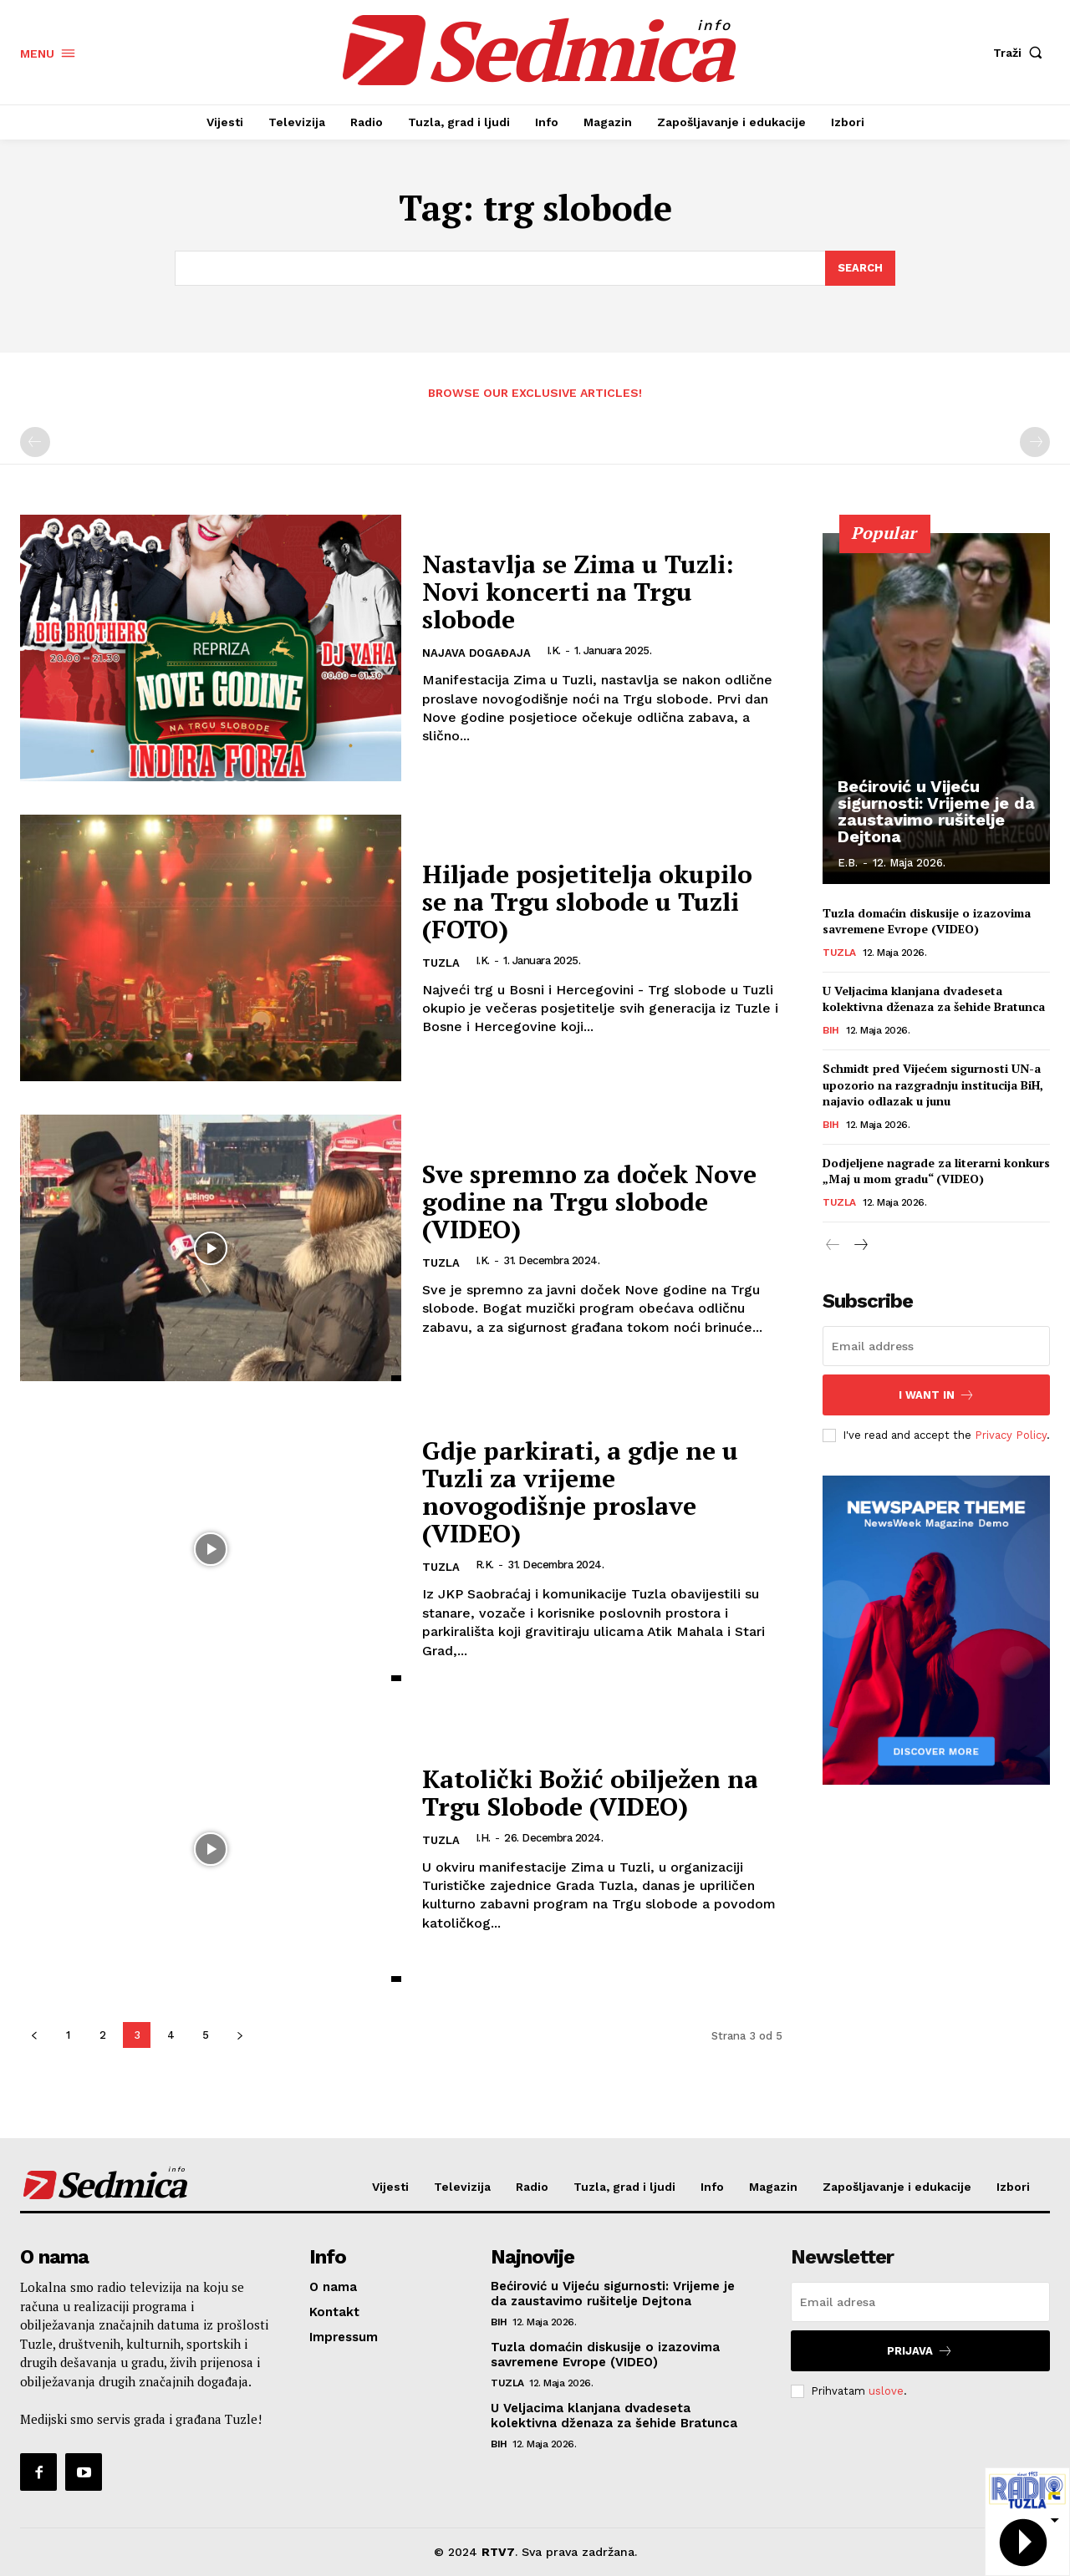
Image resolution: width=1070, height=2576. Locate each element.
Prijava (920, 2351)
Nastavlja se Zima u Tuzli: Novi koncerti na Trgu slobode (578, 591)
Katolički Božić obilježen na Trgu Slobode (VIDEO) (590, 1792)
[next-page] (239, 2035)
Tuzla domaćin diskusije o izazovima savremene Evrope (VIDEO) (927, 922)
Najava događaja (476, 653)
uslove (886, 2391)
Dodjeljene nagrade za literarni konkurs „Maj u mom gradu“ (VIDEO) (936, 1172)
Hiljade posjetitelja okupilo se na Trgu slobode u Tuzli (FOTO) (587, 901)
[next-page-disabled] (1035, 443)
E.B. (848, 862)
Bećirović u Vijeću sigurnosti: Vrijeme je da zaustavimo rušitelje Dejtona (936, 811)
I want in (937, 1395)
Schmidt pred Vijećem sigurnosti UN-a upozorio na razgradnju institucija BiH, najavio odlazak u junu (933, 1085)
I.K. (554, 650)
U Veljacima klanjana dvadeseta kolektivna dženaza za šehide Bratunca (934, 999)
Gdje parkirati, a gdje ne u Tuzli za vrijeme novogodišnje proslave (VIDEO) (580, 1492)
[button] (1021, 52)
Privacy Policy (1011, 1435)
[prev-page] (35, 443)
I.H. (483, 1838)
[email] (936, 1346)
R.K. (485, 1564)
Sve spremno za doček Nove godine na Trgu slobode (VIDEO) (589, 1201)
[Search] (860, 268)
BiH (831, 1031)
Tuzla (441, 963)
